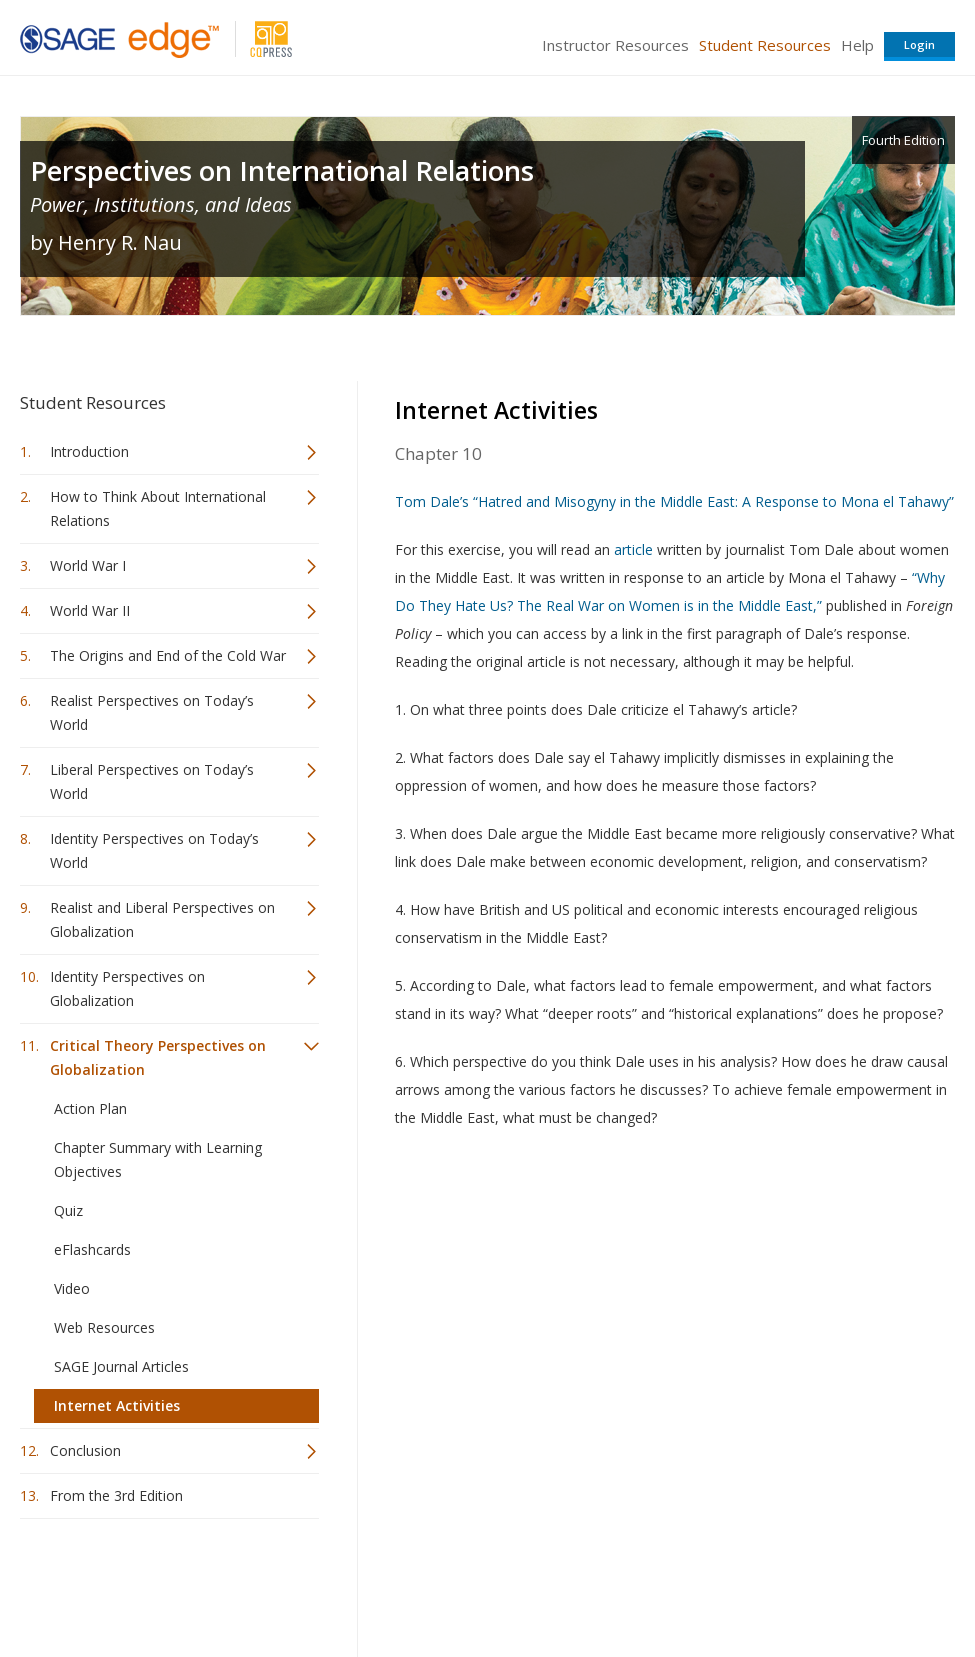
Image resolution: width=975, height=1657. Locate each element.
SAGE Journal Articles (121, 1366)
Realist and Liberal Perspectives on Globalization (162, 919)
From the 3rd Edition (116, 1495)
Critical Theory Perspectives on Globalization (158, 1057)
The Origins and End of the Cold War (168, 655)
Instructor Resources (615, 45)
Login (919, 44)
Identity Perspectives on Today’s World (154, 850)
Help (857, 45)
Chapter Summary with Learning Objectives (158, 1159)
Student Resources (765, 45)
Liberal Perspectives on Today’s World (152, 781)
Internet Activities (117, 1405)
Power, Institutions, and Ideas (161, 204)
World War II (90, 610)
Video (72, 1288)
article (633, 549)
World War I (88, 565)
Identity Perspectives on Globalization (127, 988)
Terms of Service (589, 1582)
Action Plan (90, 1108)
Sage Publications (134, 1582)
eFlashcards (92, 1249)
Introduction (89, 451)
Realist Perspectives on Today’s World (152, 712)
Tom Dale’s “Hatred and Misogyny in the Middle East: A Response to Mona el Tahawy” (674, 501)
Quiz (68, 1210)
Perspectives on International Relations (282, 170)
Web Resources (104, 1327)
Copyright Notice (711, 1582)
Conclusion (85, 1450)
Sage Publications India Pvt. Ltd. (310, 1582)
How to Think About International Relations (158, 508)
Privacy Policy (823, 1582)
